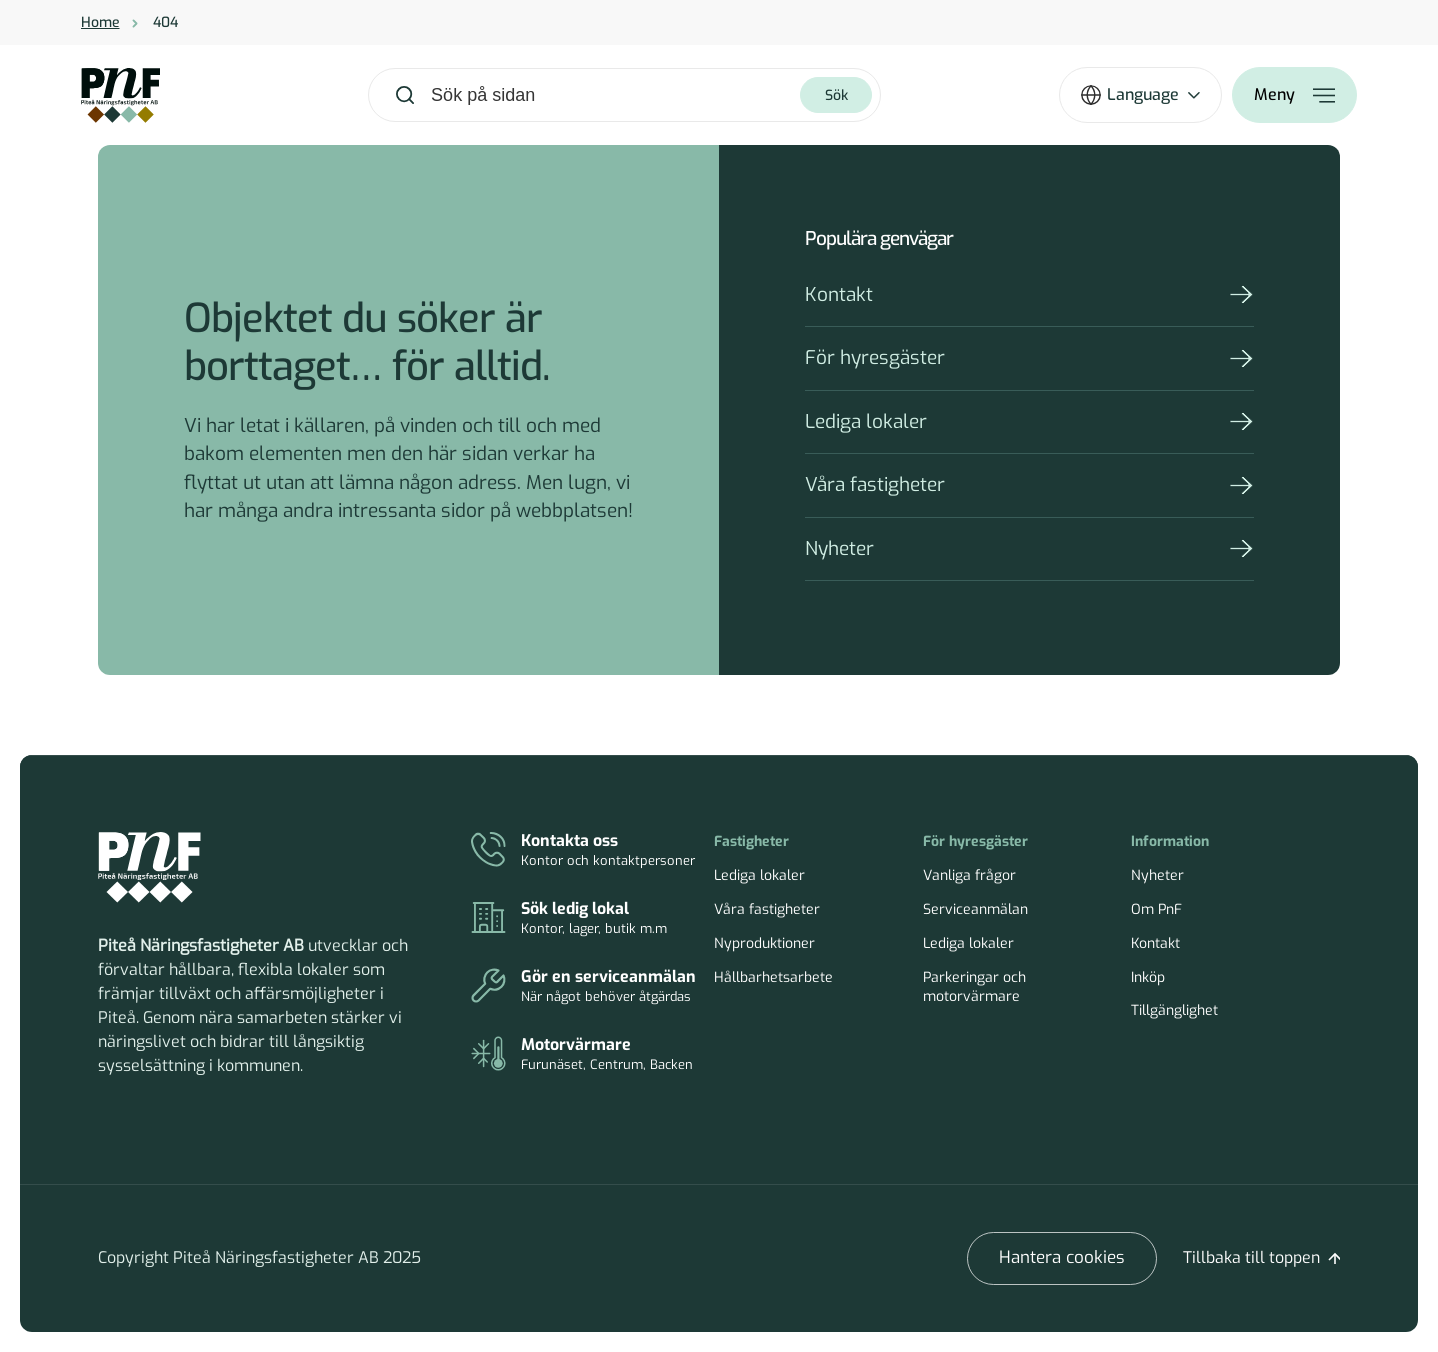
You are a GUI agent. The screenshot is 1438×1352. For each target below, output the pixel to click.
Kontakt (839, 294)
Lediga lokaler (866, 421)
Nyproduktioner (764, 943)
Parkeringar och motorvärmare (974, 987)
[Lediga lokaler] (583, 919)
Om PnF (1156, 909)
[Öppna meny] (1294, 95)
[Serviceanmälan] (583, 987)
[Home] (120, 95)
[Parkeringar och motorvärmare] (583, 1055)
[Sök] (836, 95)
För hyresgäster (875, 357)
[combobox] (614, 95)
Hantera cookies (1062, 1257)
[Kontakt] (583, 851)
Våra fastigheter (875, 484)
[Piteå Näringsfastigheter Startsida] (149, 868)
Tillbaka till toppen (1251, 1257)
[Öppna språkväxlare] (1140, 95)
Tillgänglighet (1174, 1010)
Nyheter (839, 548)
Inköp (1148, 977)
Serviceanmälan (975, 909)
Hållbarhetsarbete (773, 977)
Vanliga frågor (969, 875)
